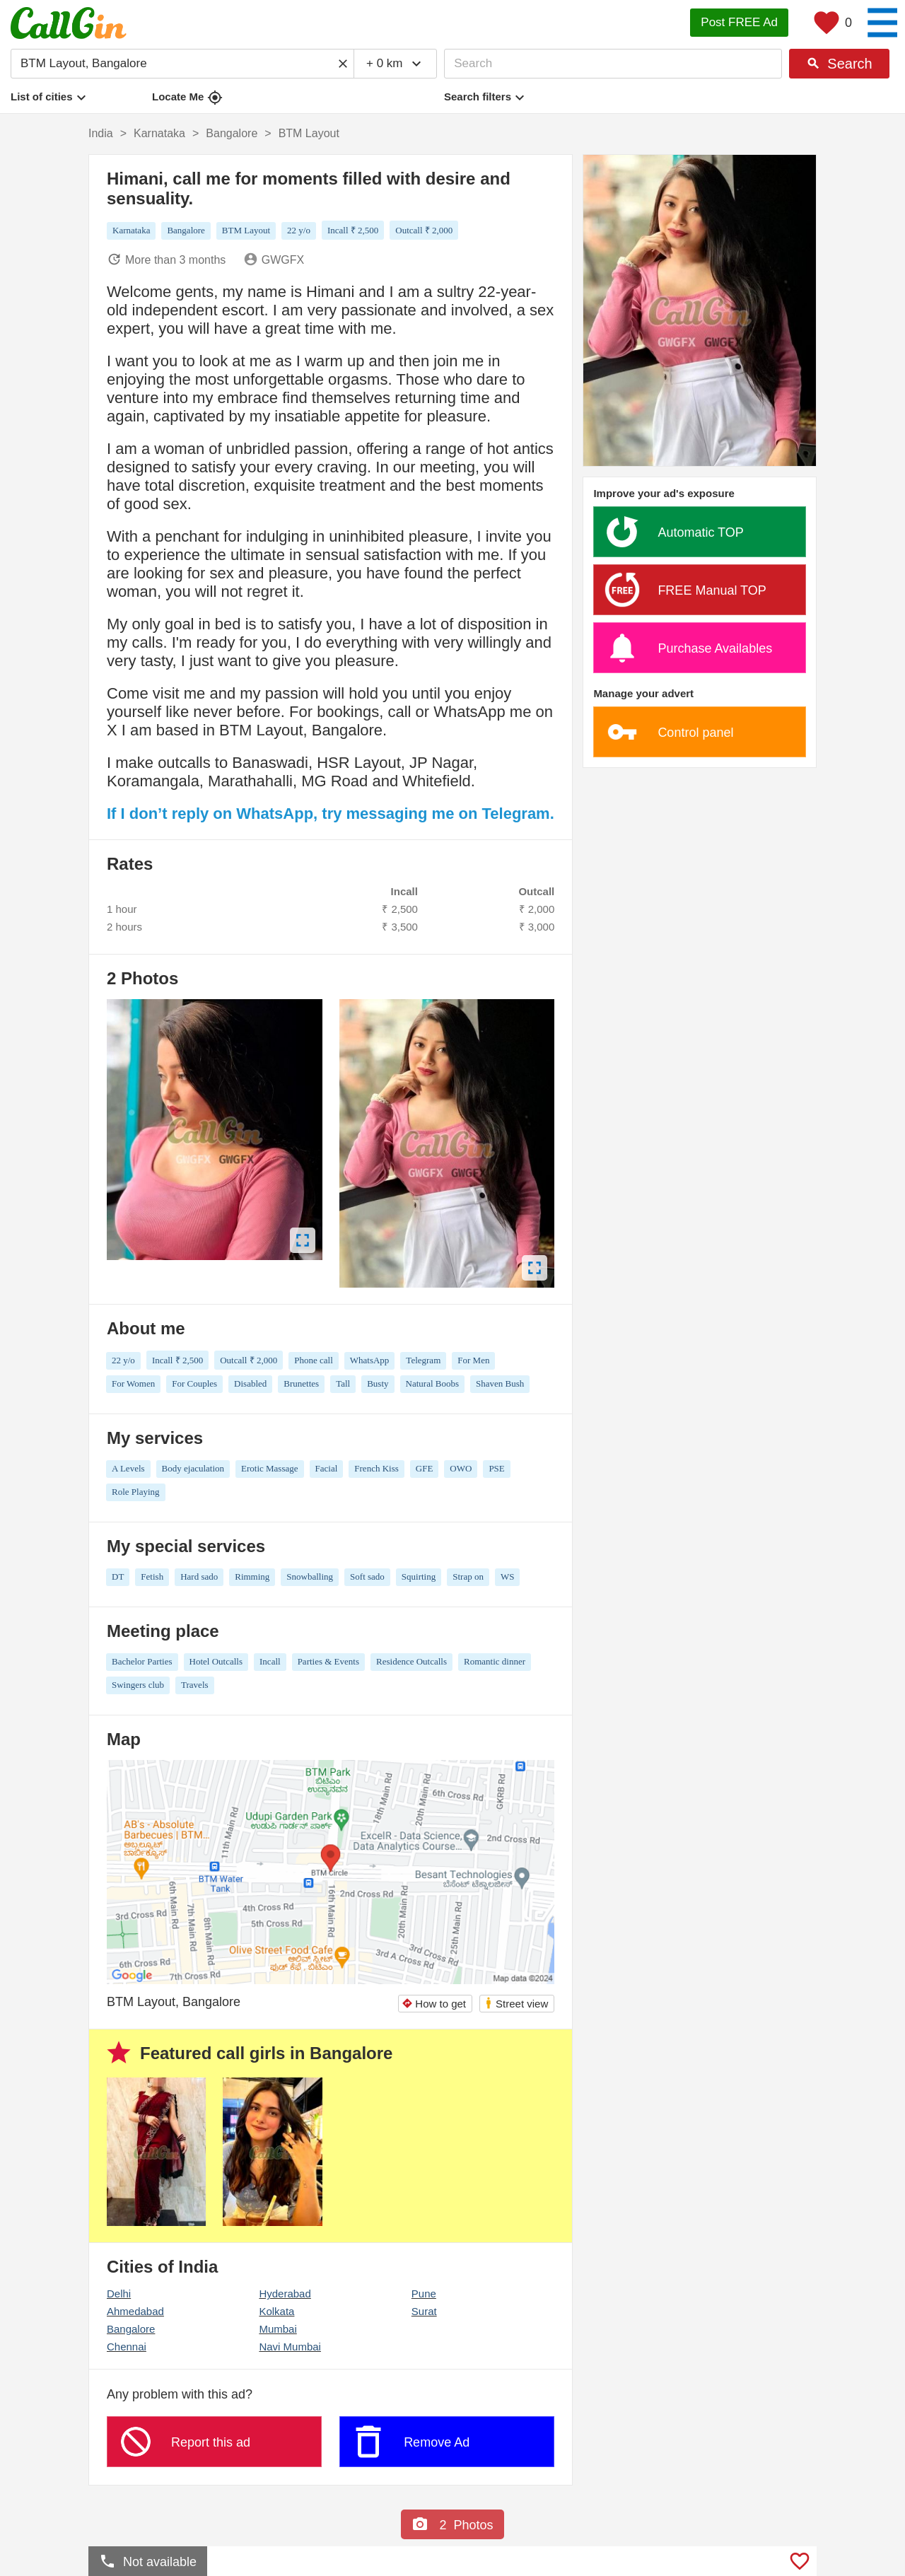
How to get (434, 2004)
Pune (423, 2293)
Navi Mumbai (290, 2347)
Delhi (119, 2293)
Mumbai (277, 2329)
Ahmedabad (135, 2311)
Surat (424, 2311)
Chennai (126, 2347)
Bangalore (131, 2329)
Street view (516, 2003)
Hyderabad (284, 2293)
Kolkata (276, 2311)
